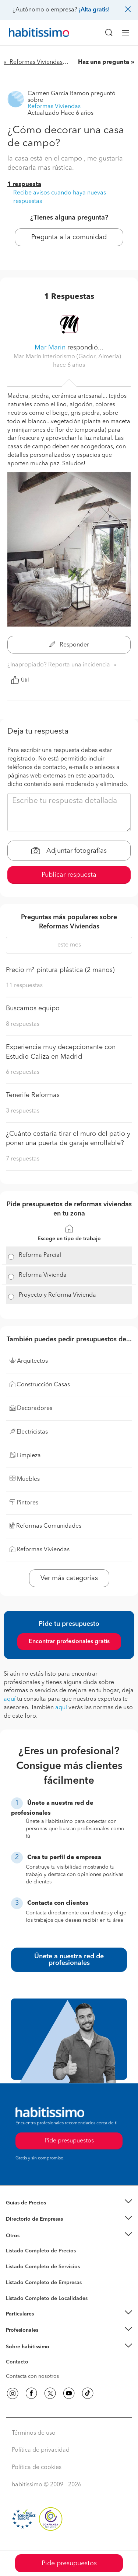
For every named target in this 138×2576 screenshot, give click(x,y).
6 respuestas (22, 1072)
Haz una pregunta (103, 62)
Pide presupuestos (69, 2563)
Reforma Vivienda (43, 1275)
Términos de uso (34, 2433)
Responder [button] (69, 645)
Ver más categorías (69, 1578)
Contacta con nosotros (32, 2376)
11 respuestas (24, 986)
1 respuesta (24, 184)
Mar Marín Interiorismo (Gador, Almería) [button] (68, 357)
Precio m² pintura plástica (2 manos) (60, 970)
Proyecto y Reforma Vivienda (57, 1295)
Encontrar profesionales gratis (69, 1642)
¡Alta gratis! (94, 10)
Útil (20, 680)
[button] (69, 2202)
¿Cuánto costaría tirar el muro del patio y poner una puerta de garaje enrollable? (68, 1139)
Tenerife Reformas (33, 1095)
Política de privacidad (41, 2450)
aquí (9, 1699)
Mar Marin (50, 347)
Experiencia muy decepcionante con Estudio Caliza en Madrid (61, 1052)
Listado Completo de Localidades (47, 2298)
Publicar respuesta (69, 875)
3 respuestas (22, 1111)
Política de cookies (36, 2467)
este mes (69, 945)
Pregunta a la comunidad (69, 237)
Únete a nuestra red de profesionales (69, 1959)
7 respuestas (22, 1159)
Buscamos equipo (33, 1008)
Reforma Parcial (40, 1255)
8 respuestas (22, 1024)
